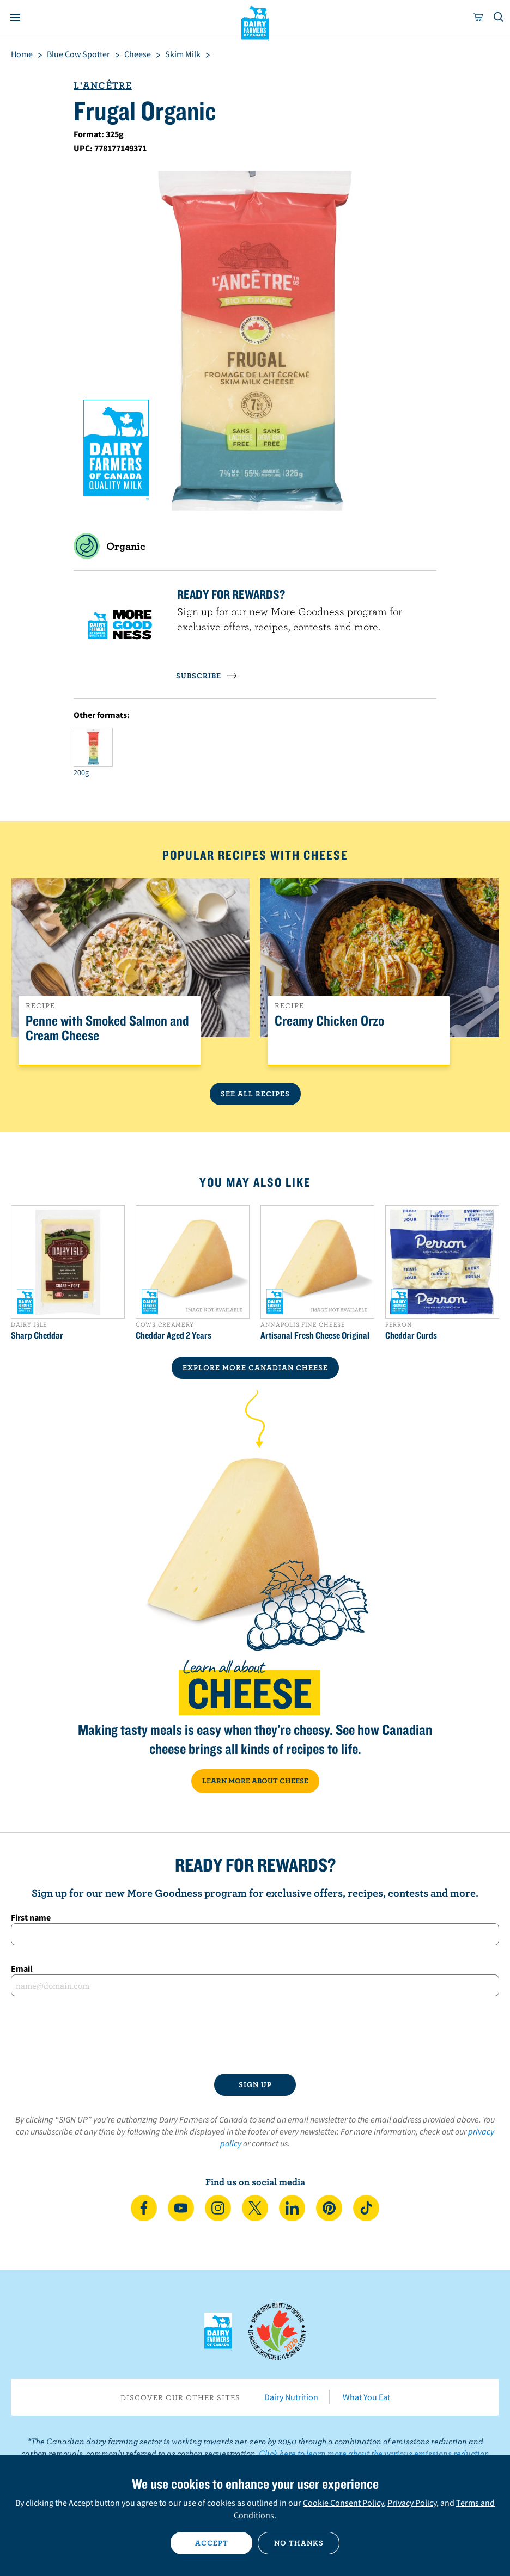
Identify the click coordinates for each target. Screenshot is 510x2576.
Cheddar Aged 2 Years (173, 1335)
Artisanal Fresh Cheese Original (314, 1335)
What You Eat (366, 2396)
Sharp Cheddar (37, 1335)
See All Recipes (255, 1093)
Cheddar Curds (411, 1335)
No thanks (299, 2542)
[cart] (478, 17)
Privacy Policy (411, 2502)
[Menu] (15, 17)
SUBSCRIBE (206, 675)
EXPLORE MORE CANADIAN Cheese (255, 1367)
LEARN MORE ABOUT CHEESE (255, 1780)
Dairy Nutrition (291, 2396)
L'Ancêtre (103, 85)
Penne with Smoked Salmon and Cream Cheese (107, 1028)
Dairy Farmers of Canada (255, 22)
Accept (211, 2542)
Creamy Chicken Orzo (329, 1021)
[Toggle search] (499, 17)
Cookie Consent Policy (343, 2502)
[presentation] (255, 2035)
